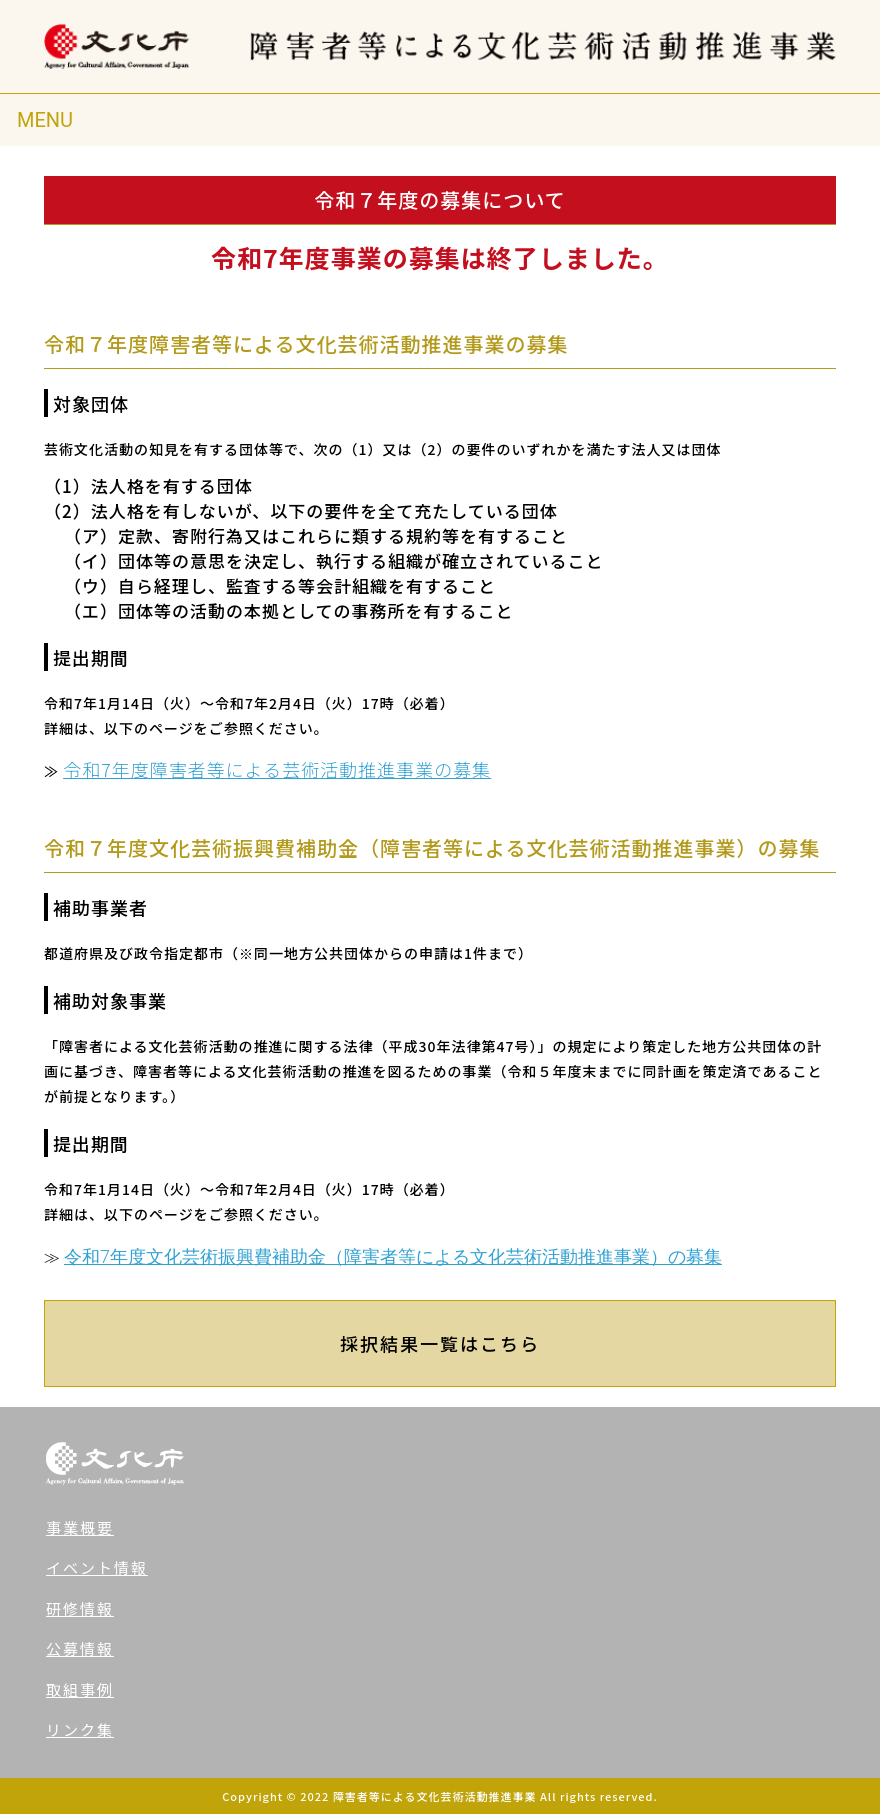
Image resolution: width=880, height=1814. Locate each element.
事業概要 (80, 1527)
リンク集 (80, 1729)
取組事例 (80, 1689)
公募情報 (80, 1648)
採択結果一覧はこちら (440, 1343)
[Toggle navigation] (45, 120)
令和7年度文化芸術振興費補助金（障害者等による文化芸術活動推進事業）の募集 (393, 1256)
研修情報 (80, 1608)
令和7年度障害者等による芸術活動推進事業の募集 (277, 769)
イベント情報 (97, 1567)
